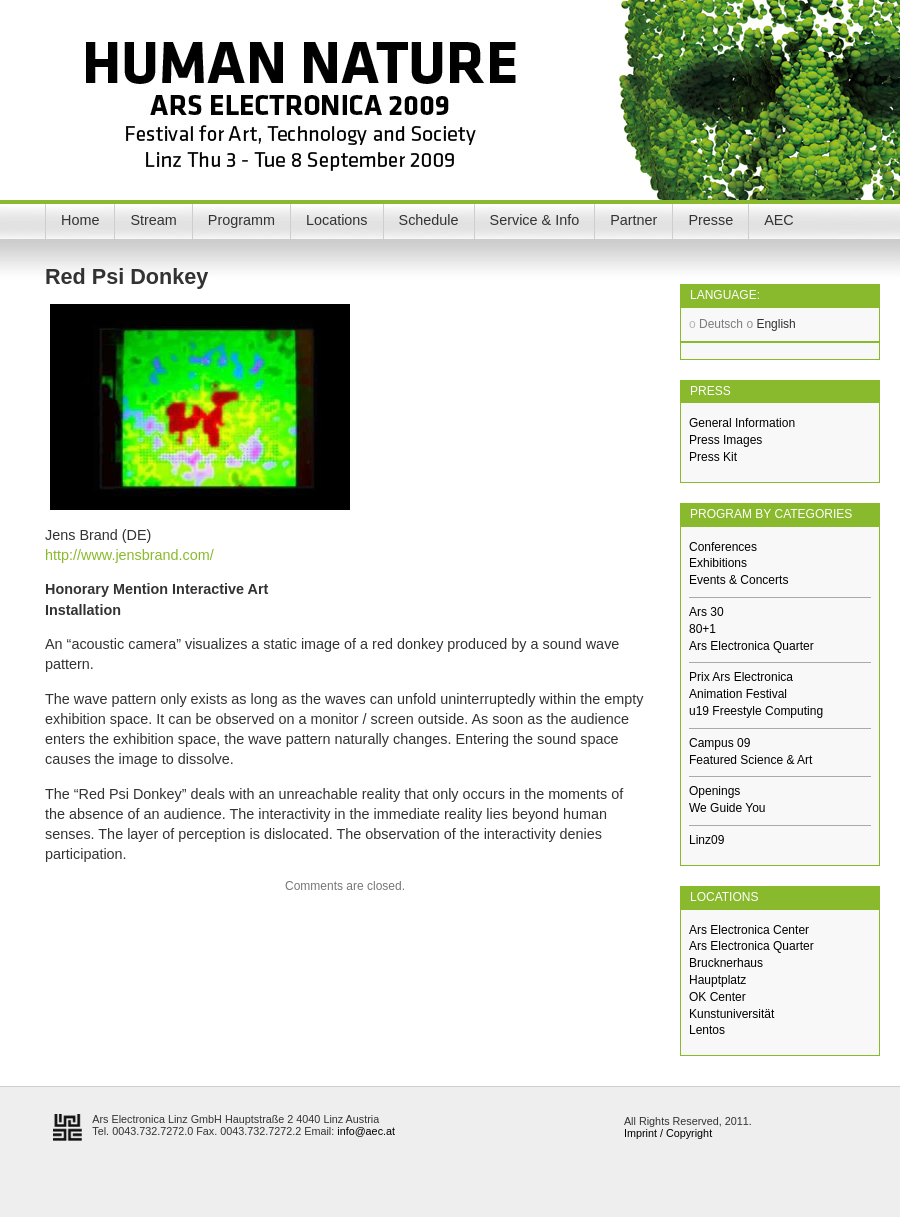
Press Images (725, 440)
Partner (633, 220)
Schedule (429, 220)
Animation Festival (738, 694)
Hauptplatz (717, 980)
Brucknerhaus (726, 963)
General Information (742, 423)
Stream (153, 220)
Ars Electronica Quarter (751, 646)
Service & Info (535, 220)
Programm (241, 220)
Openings (714, 791)
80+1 (702, 629)
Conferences (723, 547)
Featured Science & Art (750, 760)
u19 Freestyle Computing (756, 711)
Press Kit (713, 457)
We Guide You (727, 808)
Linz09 (706, 840)
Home (80, 220)
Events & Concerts (738, 580)
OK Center (717, 997)
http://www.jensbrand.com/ (129, 555)
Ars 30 (706, 612)
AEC (779, 220)
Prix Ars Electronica (741, 677)
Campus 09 (719, 743)
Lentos (707, 1030)
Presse (710, 220)
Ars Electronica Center (749, 930)
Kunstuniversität (731, 1014)
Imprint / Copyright (668, 1133)
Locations (337, 220)
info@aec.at (366, 1131)
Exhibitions (718, 563)
